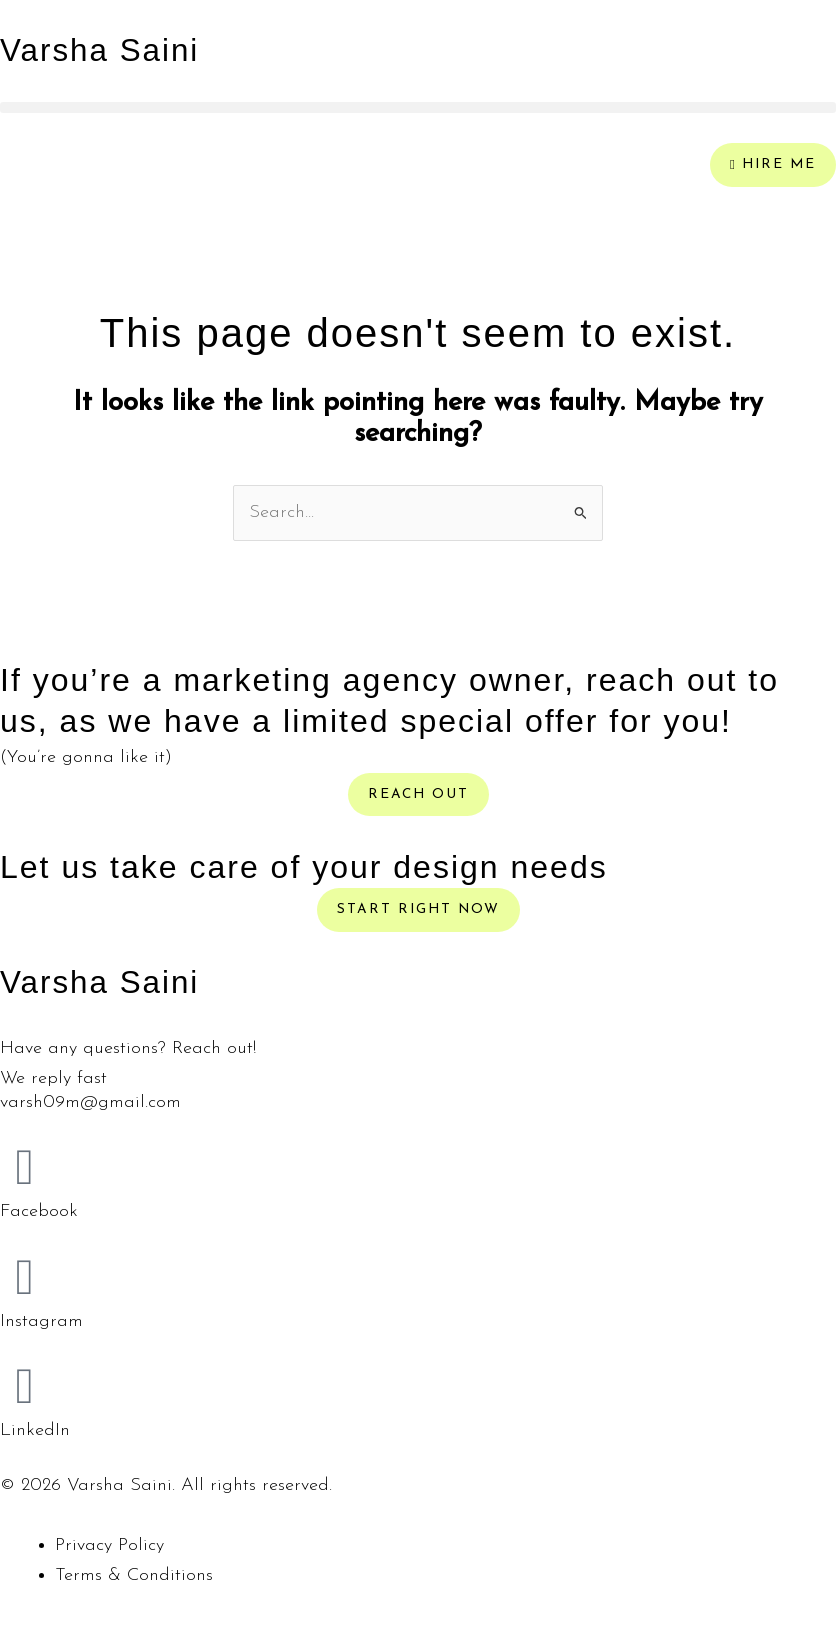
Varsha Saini (101, 50)
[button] (418, 107)
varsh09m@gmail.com (90, 1102)
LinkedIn (35, 1430)
